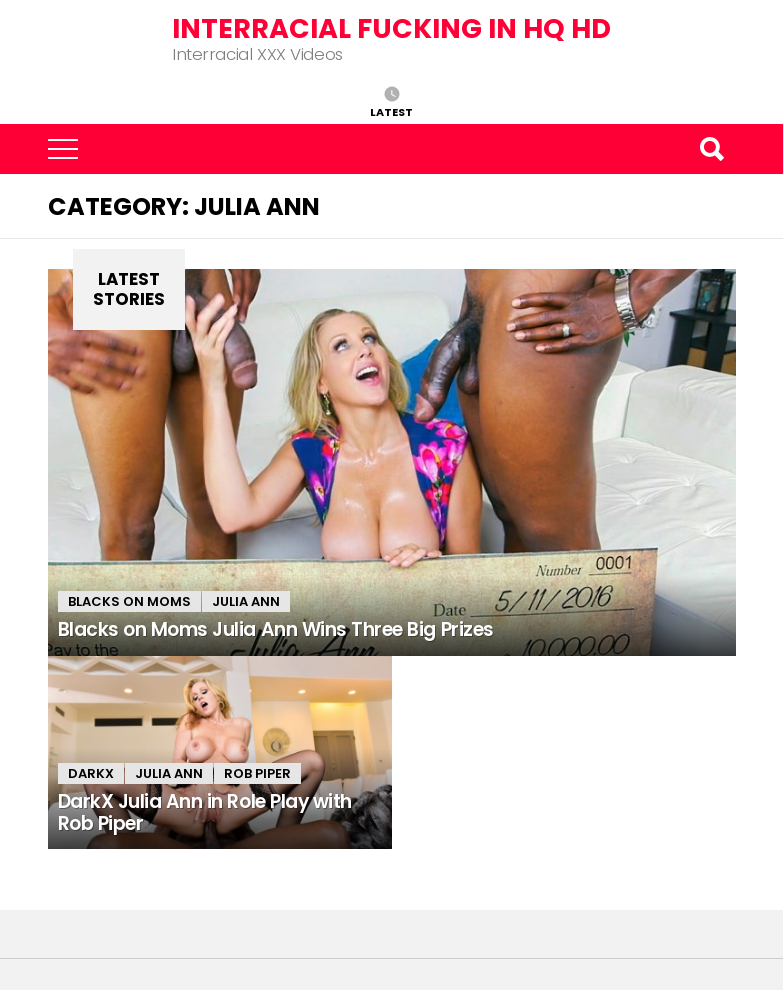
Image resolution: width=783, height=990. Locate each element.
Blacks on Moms (129, 601)
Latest (391, 111)
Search (711, 149)
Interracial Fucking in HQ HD (391, 28)
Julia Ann (246, 601)
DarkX (91, 773)
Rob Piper (257, 773)
